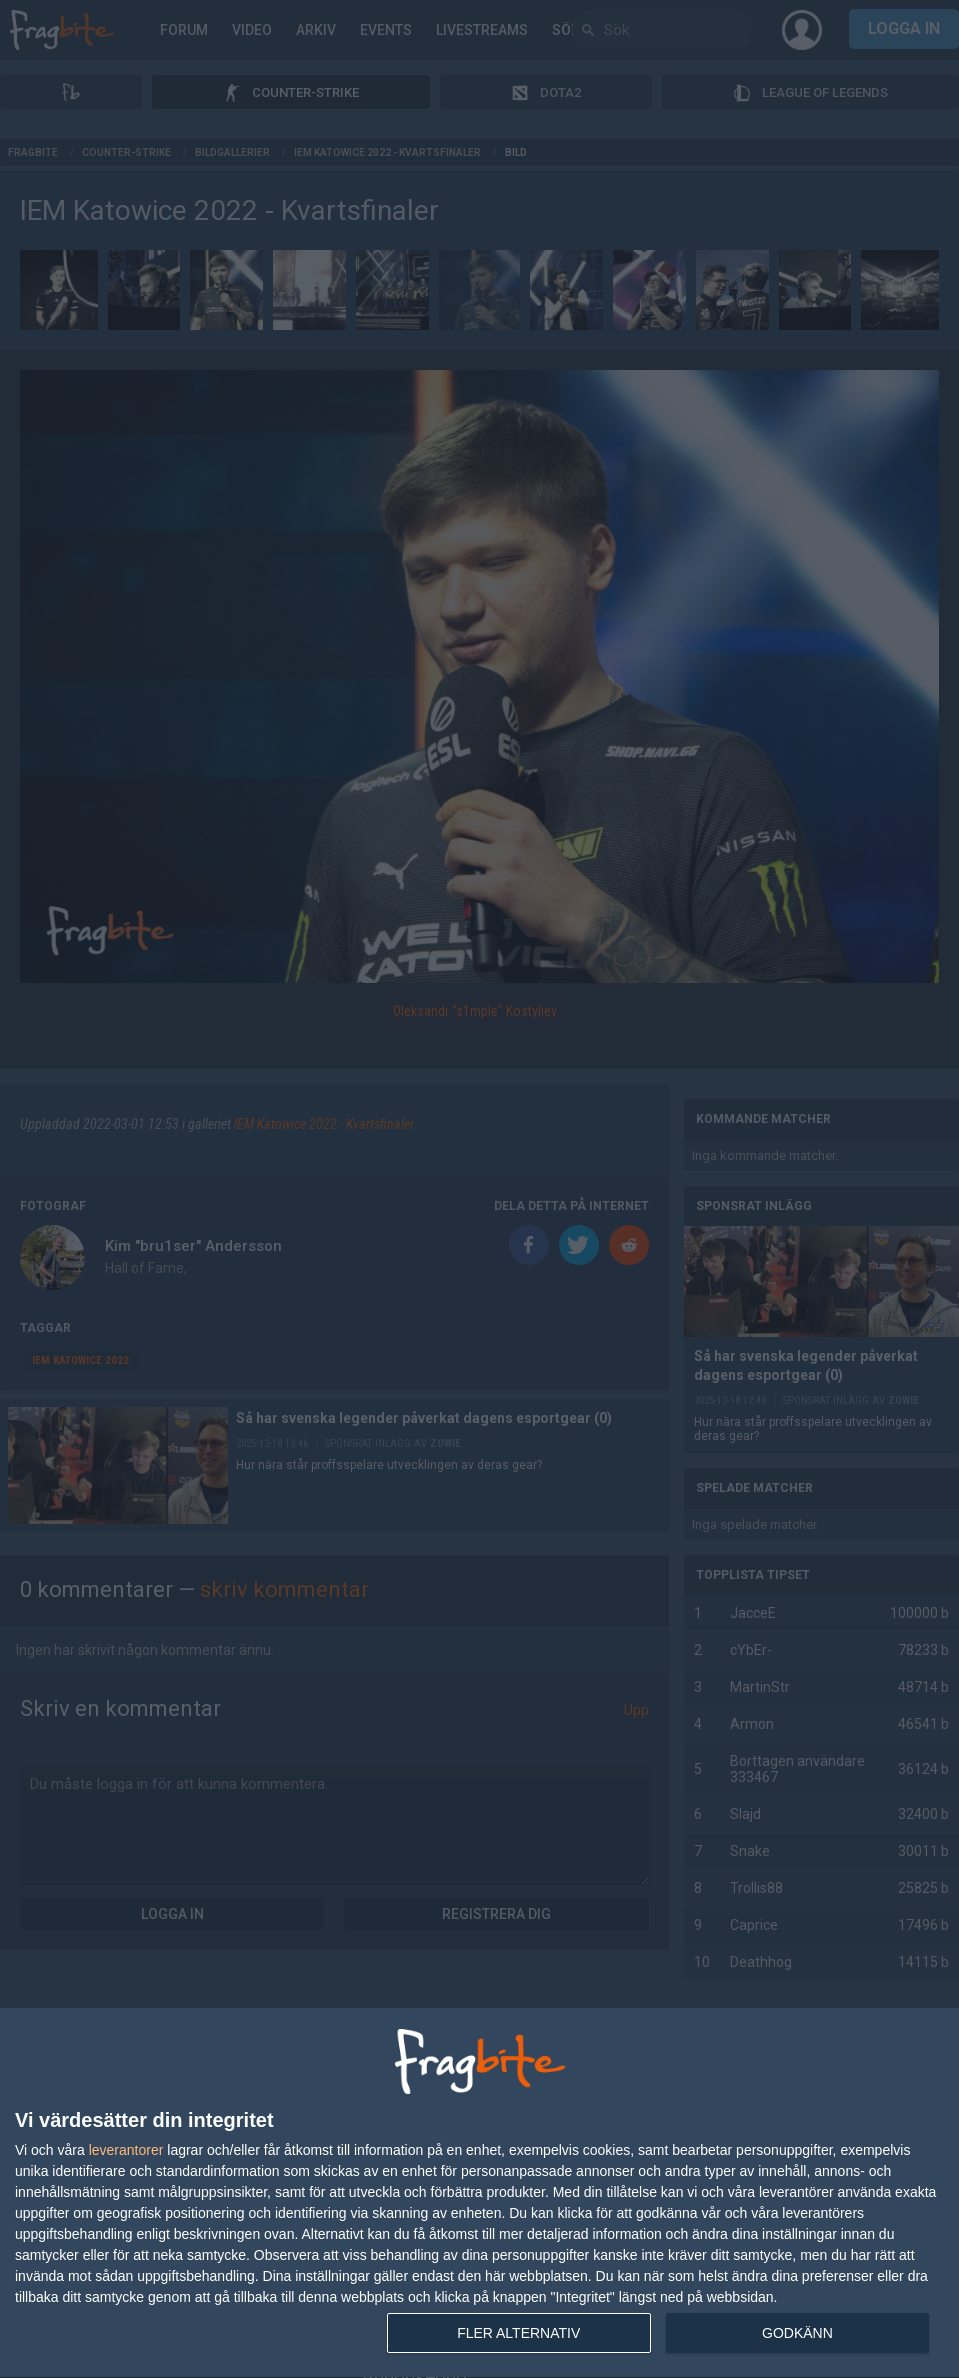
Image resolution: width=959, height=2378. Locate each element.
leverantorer (126, 2150)
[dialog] (479, 2193)
